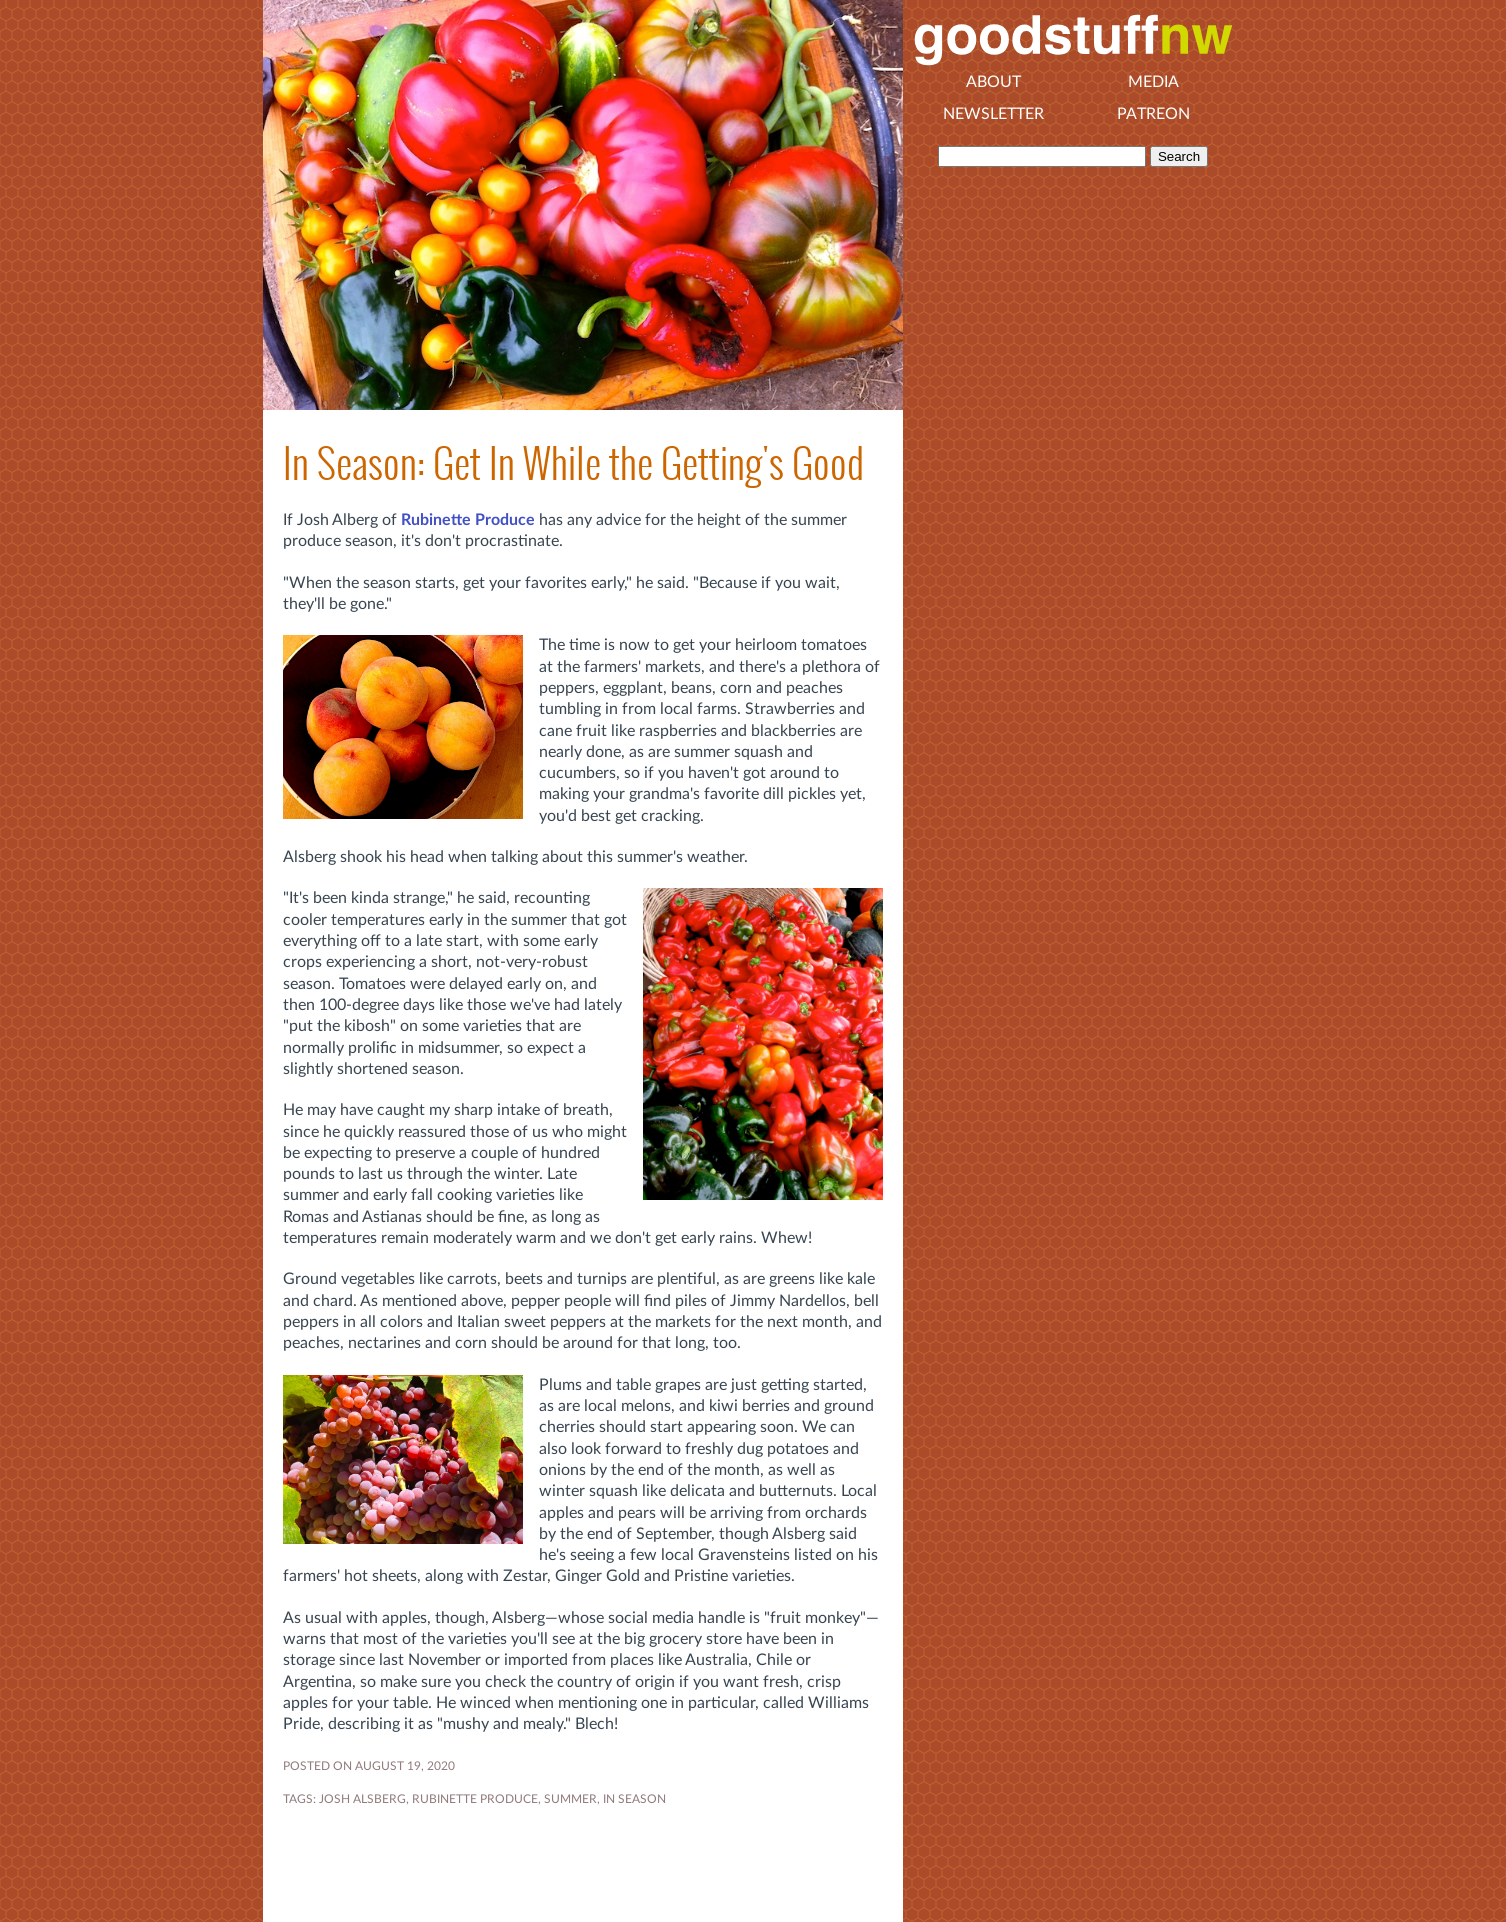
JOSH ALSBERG (362, 1799)
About (993, 82)
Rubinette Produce (468, 520)
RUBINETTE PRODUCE (475, 1799)
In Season (634, 1799)
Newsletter (993, 114)
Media (1153, 82)
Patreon (1153, 114)
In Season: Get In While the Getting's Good (573, 463)
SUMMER (570, 1799)
